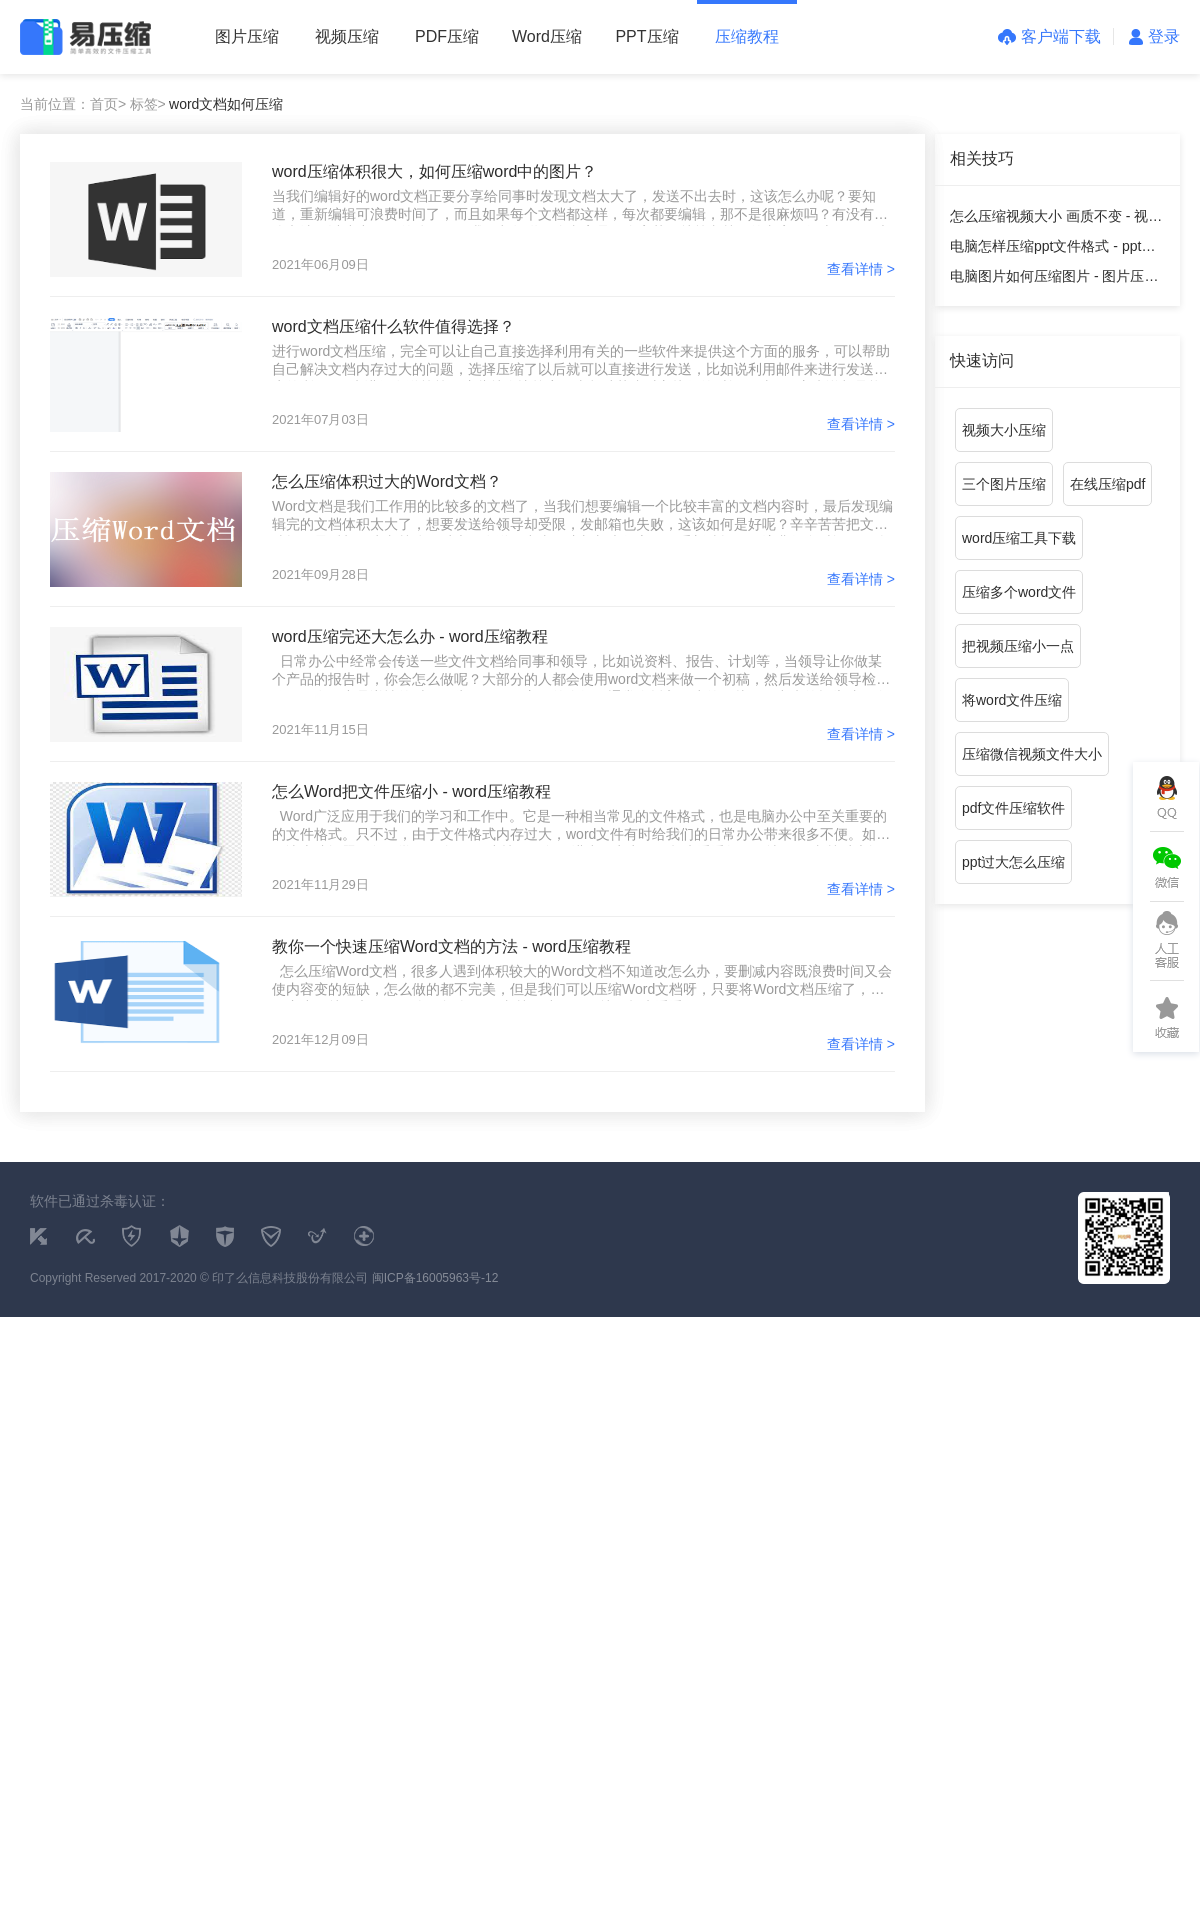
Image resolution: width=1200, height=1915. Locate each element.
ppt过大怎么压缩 (1013, 862)
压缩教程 (747, 36)
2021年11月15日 (320, 729)
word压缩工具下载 (1019, 538)
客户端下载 (1049, 36)
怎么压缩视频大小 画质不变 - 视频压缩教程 (1056, 219)
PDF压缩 (447, 36)
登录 (1154, 36)
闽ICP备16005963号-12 (435, 1278)
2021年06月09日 (320, 264)
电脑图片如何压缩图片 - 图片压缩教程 (1054, 279)
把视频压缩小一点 (1018, 646)
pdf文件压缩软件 (1013, 808)
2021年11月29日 (320, 884)
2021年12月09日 (320, 1039)
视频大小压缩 (1004, 430)
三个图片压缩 (1004, 484)
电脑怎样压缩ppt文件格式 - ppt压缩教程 (1052, 249)
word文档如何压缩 (226, 104)
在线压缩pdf (1107, 484)
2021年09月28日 (320, 574)
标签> (148, 104)
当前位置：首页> (73, 104)
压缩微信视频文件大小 (1032, 754)
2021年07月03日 (320, 419)
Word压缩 (547, 36)
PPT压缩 (646, 36)
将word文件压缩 (1012, 700)
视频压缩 (347, 36)
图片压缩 (247, 36)
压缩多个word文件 (1019, 592)
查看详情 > (861, 269)
